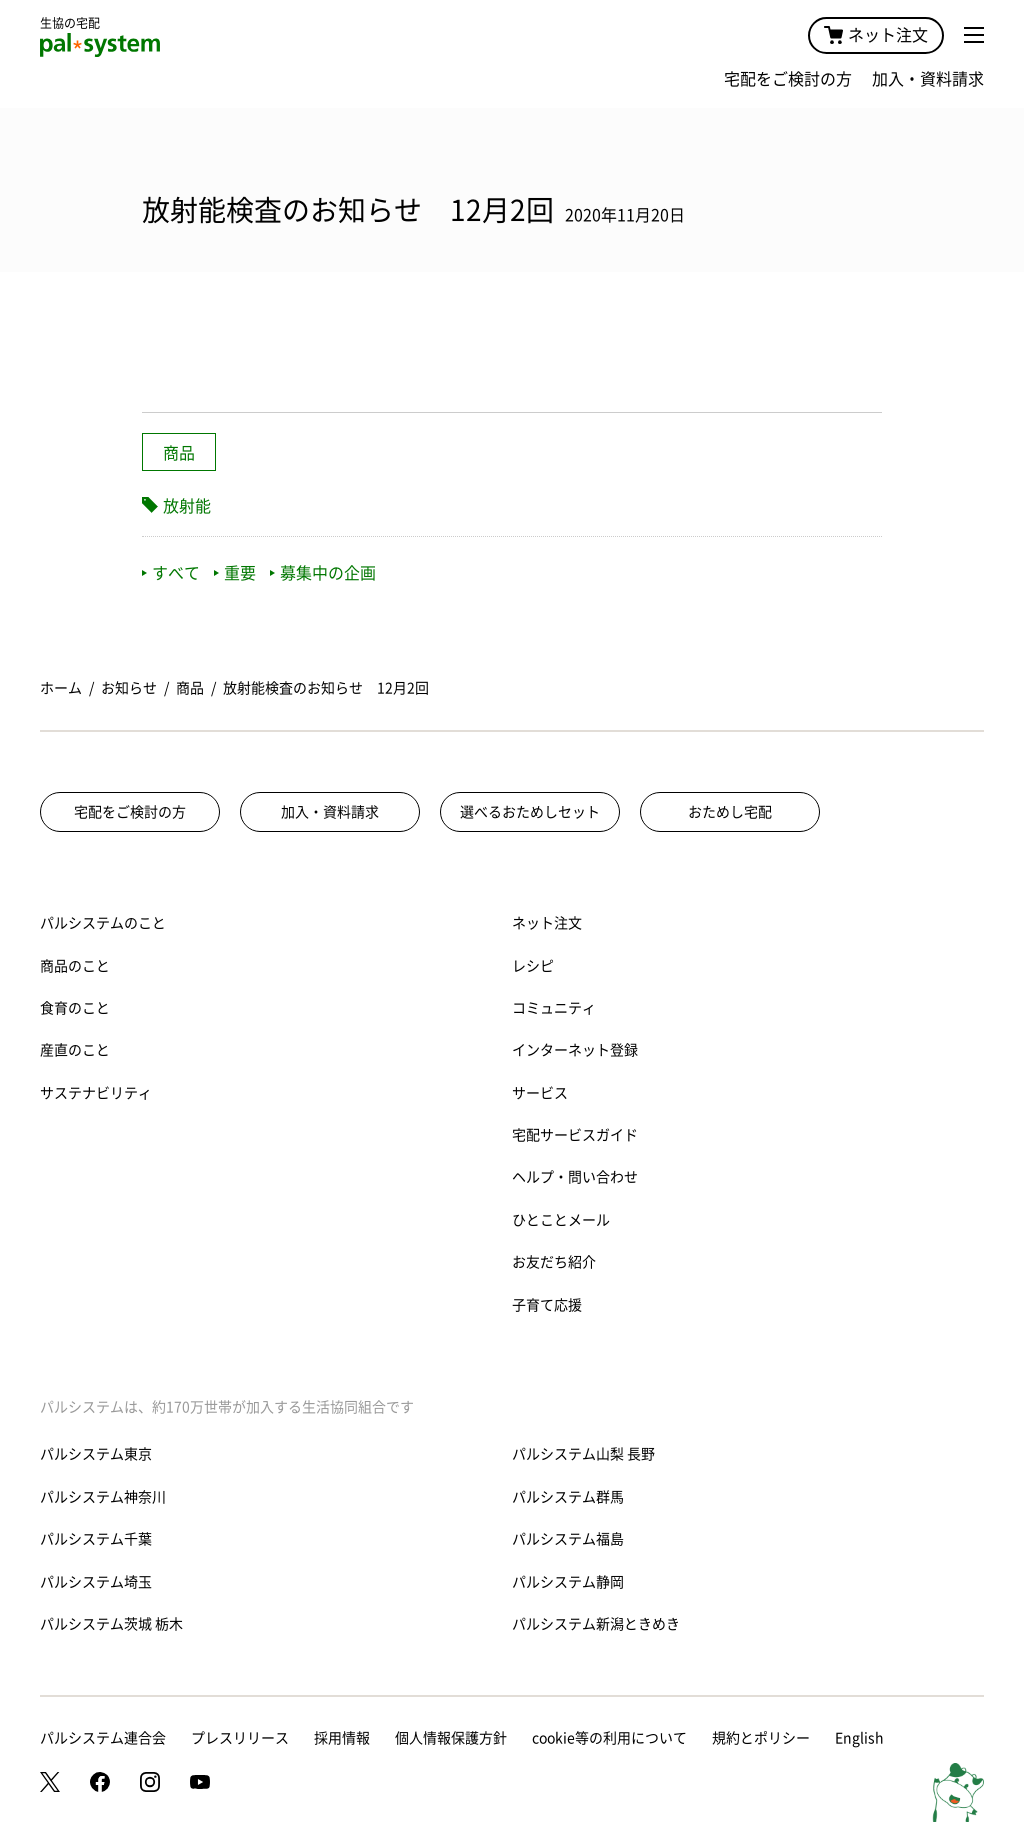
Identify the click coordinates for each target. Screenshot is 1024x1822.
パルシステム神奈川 (103, 1497)
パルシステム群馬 (568, 1497)
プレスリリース (240, 1738)
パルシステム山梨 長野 (583, 1454)
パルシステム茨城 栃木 (111, 1624)
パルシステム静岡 (568, 1582)
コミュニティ (554, 1008)
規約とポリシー (761, 1738)
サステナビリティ (96, 1093)
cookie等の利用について (609, 1738)
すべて (171, 573)
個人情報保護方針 (451, 1738)
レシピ (533, 966)
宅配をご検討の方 (788, 79)
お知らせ (129, 688)
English (859, 1738)
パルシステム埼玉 (96, 1582)
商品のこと (75, 966)
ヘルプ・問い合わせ (575, 1177)
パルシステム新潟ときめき (596, 1624)
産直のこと (75, 1050)
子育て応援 (547, 1305)
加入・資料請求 (928, 79)
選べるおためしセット (530, 812)
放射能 (187, 506)
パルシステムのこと (103, 923)
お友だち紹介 (554, 1262)
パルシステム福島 (568, 1539)
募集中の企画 (323, 573)
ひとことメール (561, 1220)
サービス (540, 1093)
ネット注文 (876, 35)
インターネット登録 (575, 1050)
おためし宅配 (730, 812)
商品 (179, 453)
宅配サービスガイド (575, 1135)
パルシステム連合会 (103, 1738)
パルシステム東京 (96, 1454)
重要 (235, 573)
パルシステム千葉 (96, 1539)
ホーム (61, 688)
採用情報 (342, 1738)
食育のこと (75, 1008)
